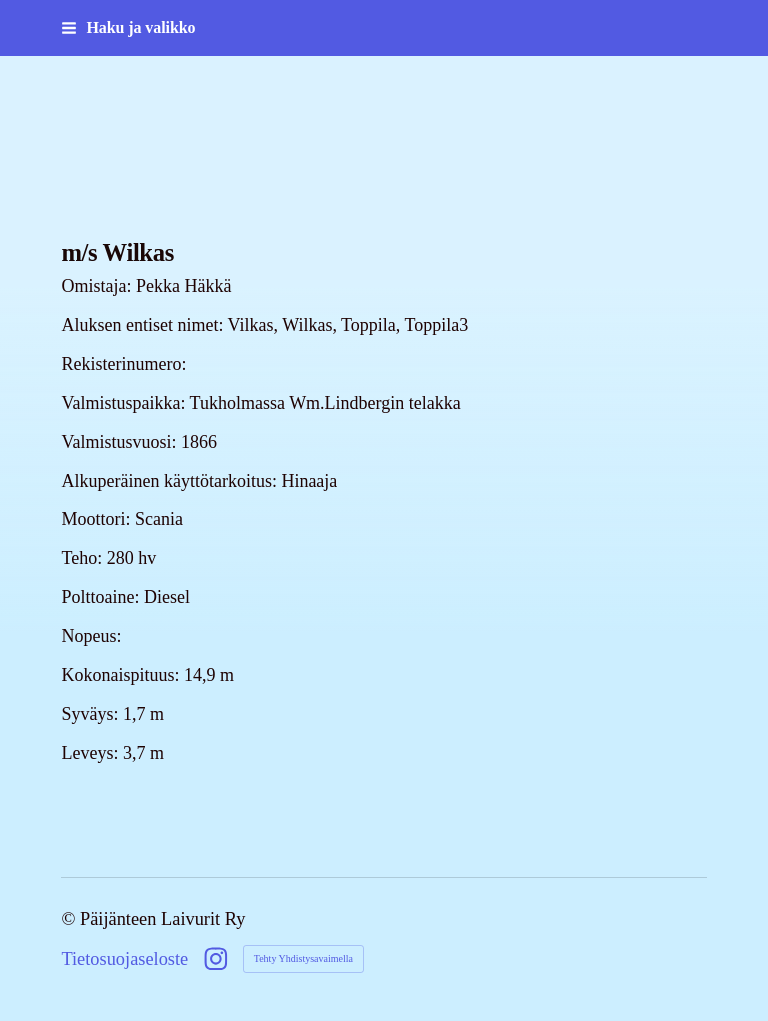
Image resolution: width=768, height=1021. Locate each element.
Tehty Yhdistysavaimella (303, 958)
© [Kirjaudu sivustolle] (70, 919)
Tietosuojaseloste (124, 959)
